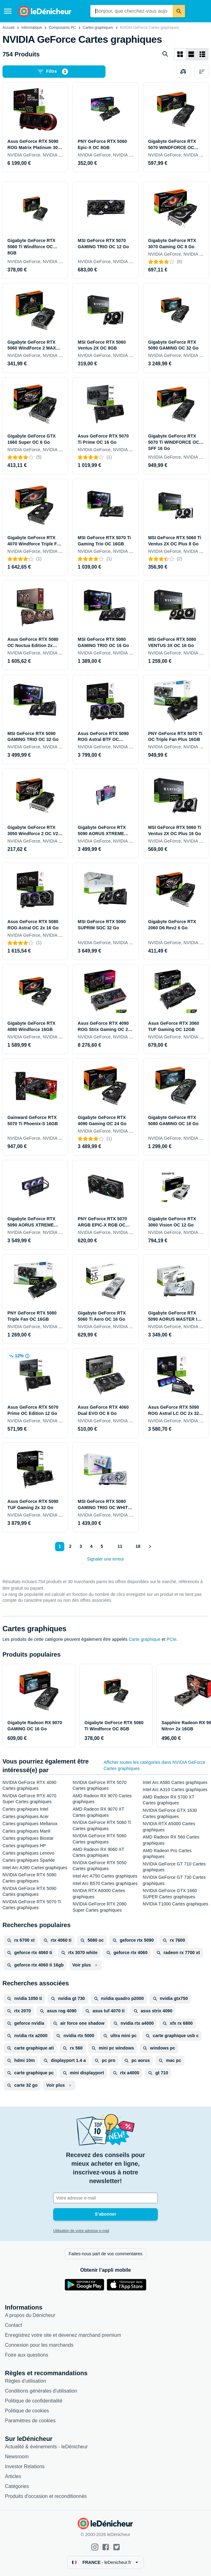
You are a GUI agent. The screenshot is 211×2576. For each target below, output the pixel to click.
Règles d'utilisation (25, 2381)
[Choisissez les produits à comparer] (183, 71)
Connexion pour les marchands (39, 2345)
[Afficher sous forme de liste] (191, 54)
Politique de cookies (27, 2410)
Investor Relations (25, 2466)
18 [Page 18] (138, 1546)
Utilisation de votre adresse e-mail (81, 2231)
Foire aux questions (26, 2355)
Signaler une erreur (105, 1559)
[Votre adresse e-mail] (105, 2198)
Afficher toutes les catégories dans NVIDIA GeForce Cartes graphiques (154, 1765)
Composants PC (62, 27)
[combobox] (131, 11)
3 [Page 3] (80, 1546)
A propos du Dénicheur (30, 2315)
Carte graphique (145, 1639)
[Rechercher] (179, 11)
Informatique (31, 27)
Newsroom (16, 2456)
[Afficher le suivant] (150, 1546)
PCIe (172, 1639)
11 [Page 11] (119, 1546)
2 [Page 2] (70, 1546)
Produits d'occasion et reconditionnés (46, 2496)
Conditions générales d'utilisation (41, 2390)
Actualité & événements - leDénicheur (46, 2446)
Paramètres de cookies (30, 2420)
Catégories (17, 2486)
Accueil (8, 27)
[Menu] (8, 11)
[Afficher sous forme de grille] (180, 54)
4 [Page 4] (91, 1546)
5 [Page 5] (101, 1546)
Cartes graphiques (98, 27)
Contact (13, 2325)
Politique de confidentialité (33, 2400)
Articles (13, 2476)
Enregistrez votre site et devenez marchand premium (63, 2335)
